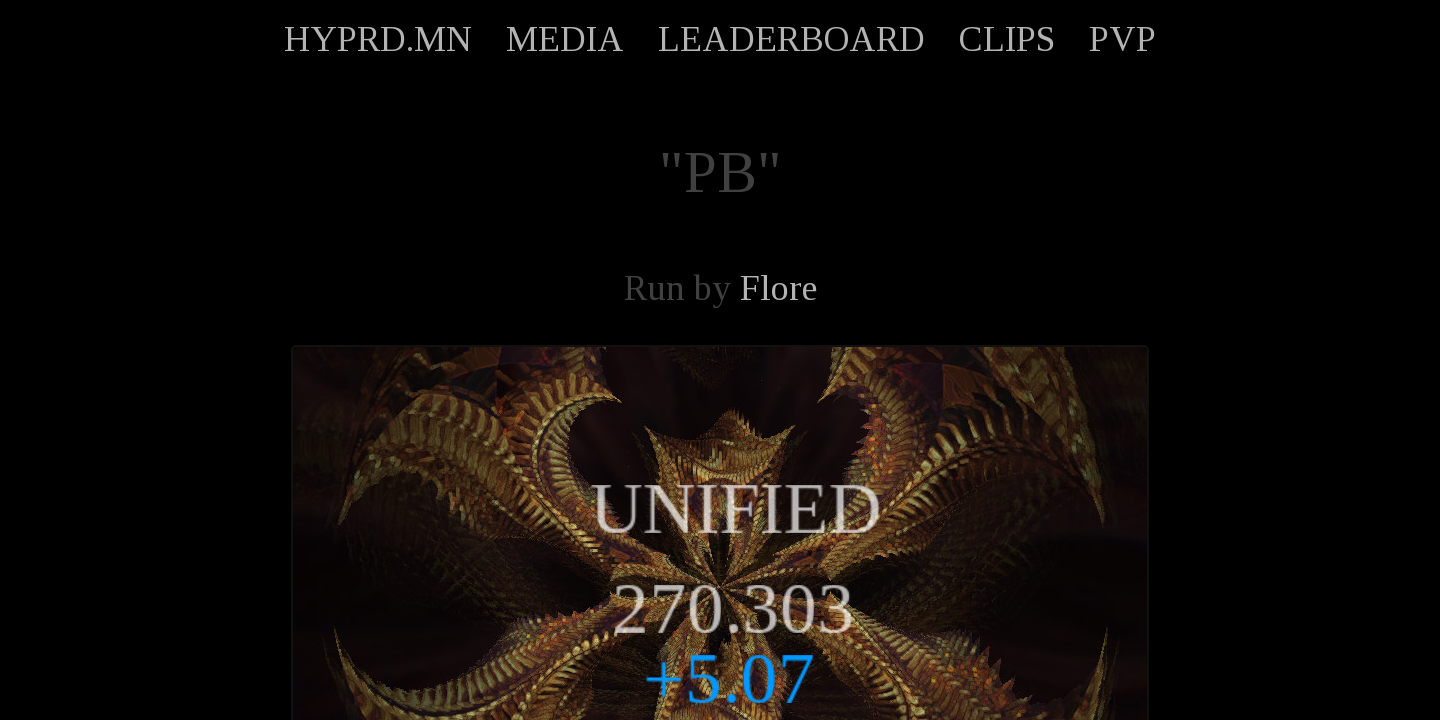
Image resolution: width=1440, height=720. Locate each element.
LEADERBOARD (791, 39)
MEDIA (565, 39)
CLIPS (1007, 39)
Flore (778, 288)
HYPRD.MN (378, 39)
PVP (1122, 39)
